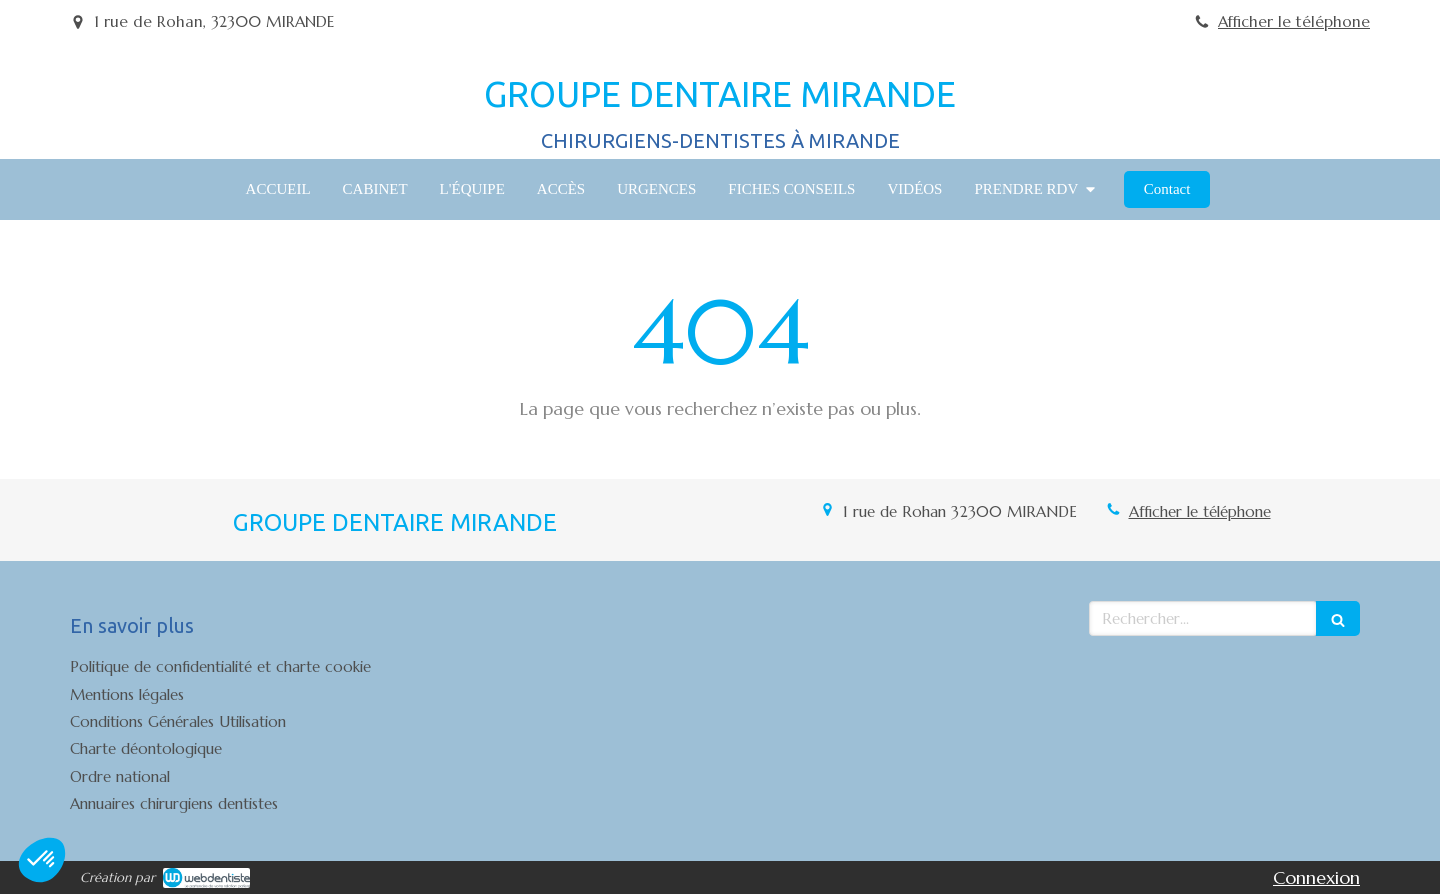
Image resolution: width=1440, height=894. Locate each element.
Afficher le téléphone (1294, 21)
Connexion (1316, 877)
